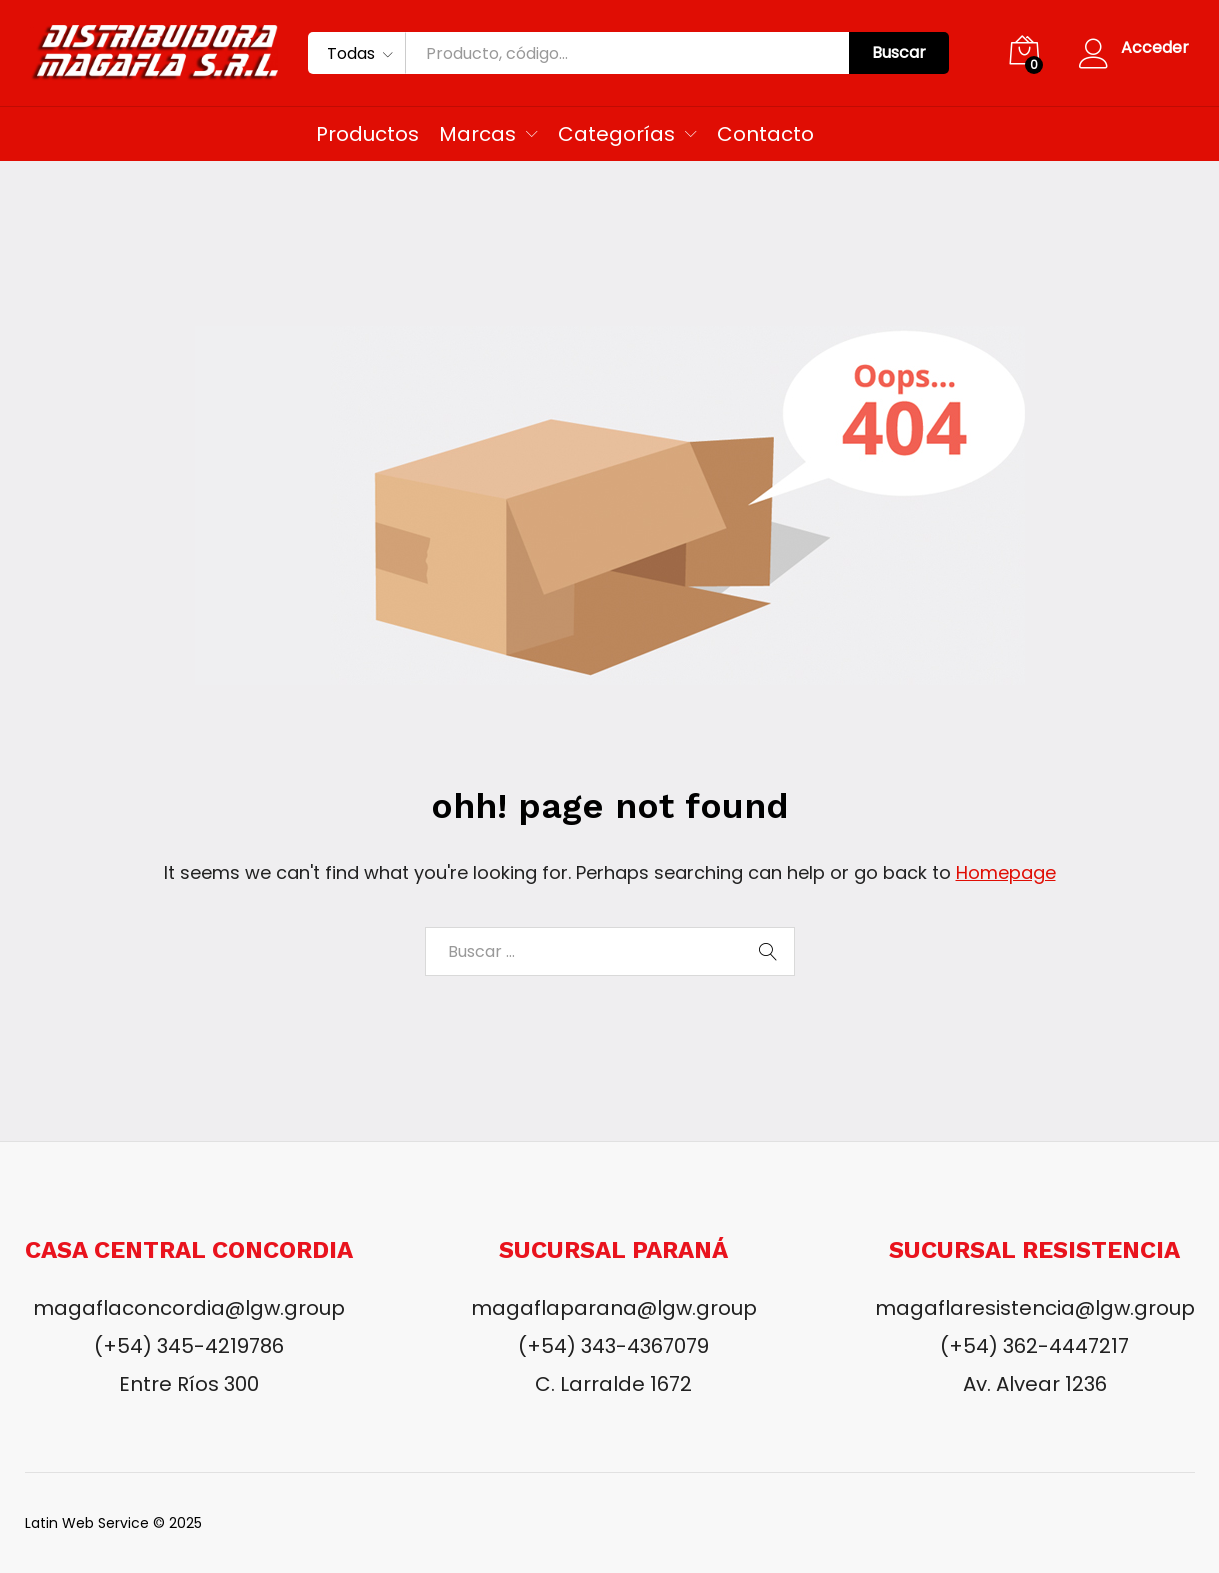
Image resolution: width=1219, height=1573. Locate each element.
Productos (367, 134)
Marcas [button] (477, 134)
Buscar (899, 52)
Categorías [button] (616, 134)
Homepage (1006, 872)
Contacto (765, 134)
